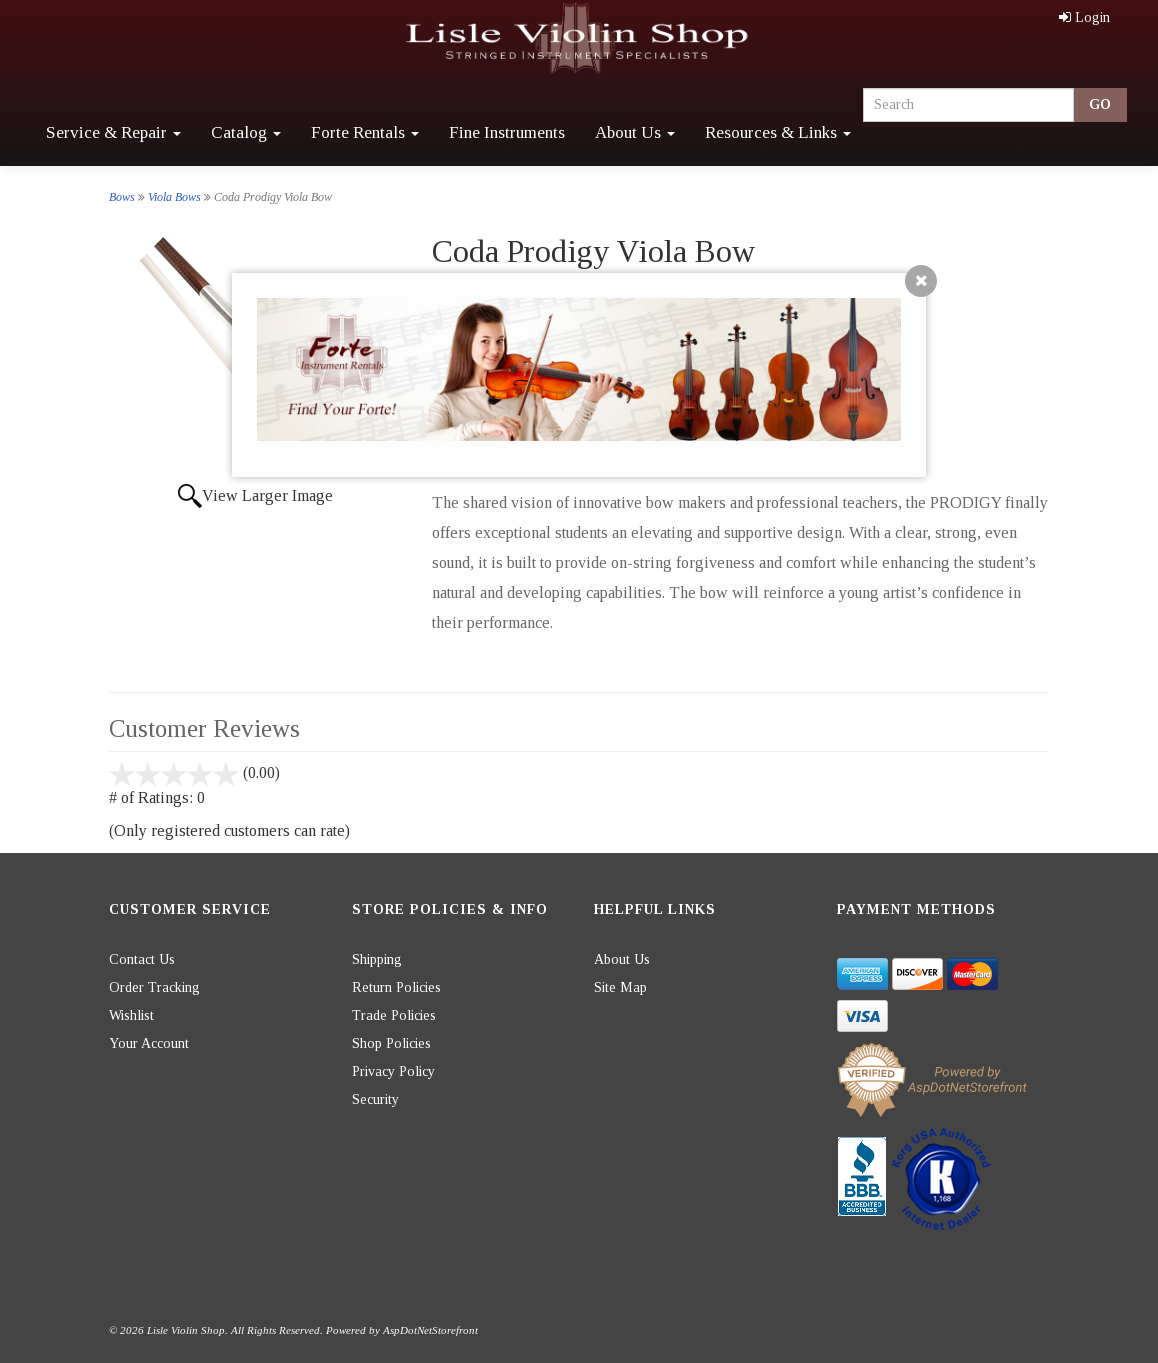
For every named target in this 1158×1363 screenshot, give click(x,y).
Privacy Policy (393, 1071)
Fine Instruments (507, 132)
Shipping (377, 959)
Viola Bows (174, 197)
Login (1084, 17)
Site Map (620, 987)
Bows (122, 197)
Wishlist (131, 1015)
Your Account (149, 1043)
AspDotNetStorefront (430, 1330)
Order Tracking (154, 987)
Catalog (246, 132)
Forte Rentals (365, 132)
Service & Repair (113, 132)
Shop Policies (391, 1043)
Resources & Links (778, 132)
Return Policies (396, 987)
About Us (635, 132)
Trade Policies (394, 1015)
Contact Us (142, 959)
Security (375, 1099)
